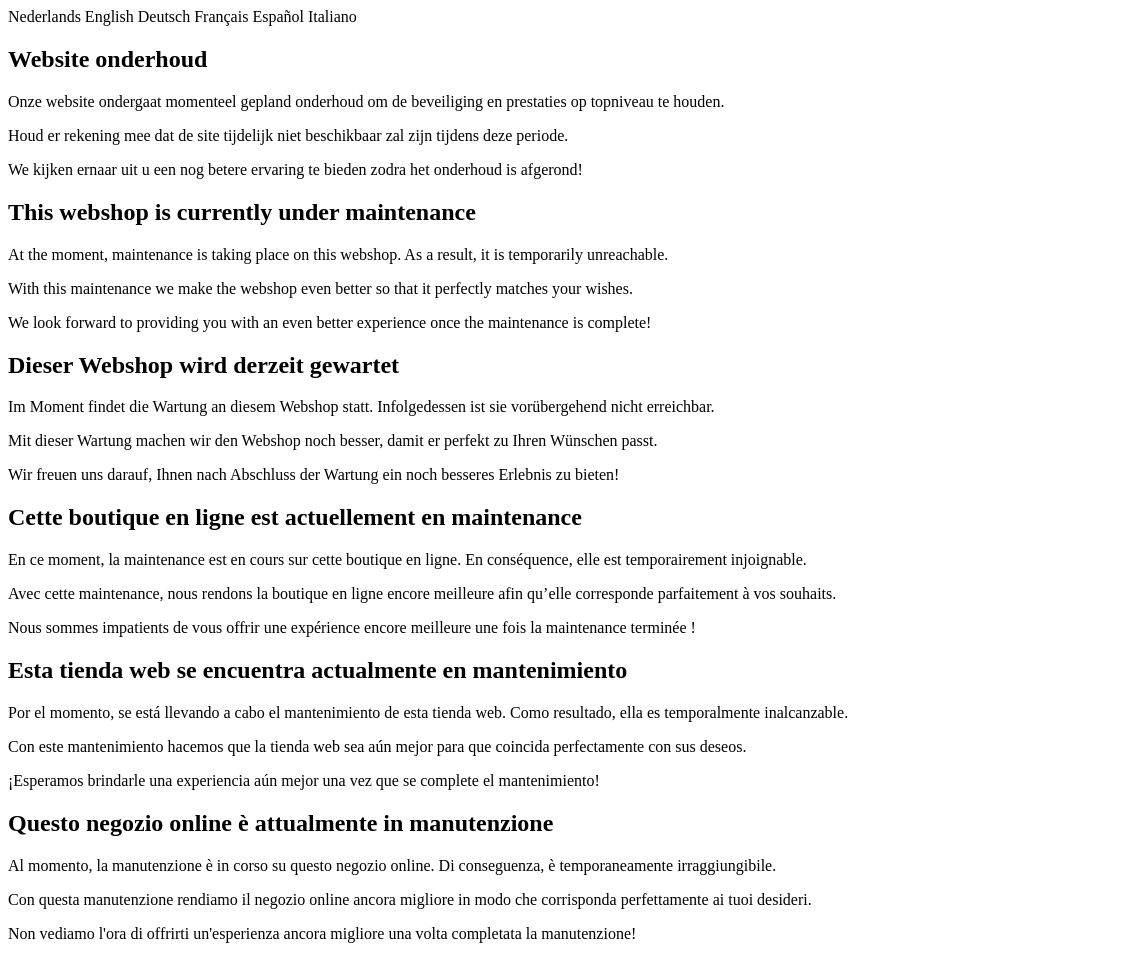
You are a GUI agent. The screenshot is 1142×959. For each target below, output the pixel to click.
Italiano (332, 16)
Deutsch (164, 16)
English (109, 16)
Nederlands (44, 16)
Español (278, 16)
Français (221, 16)
